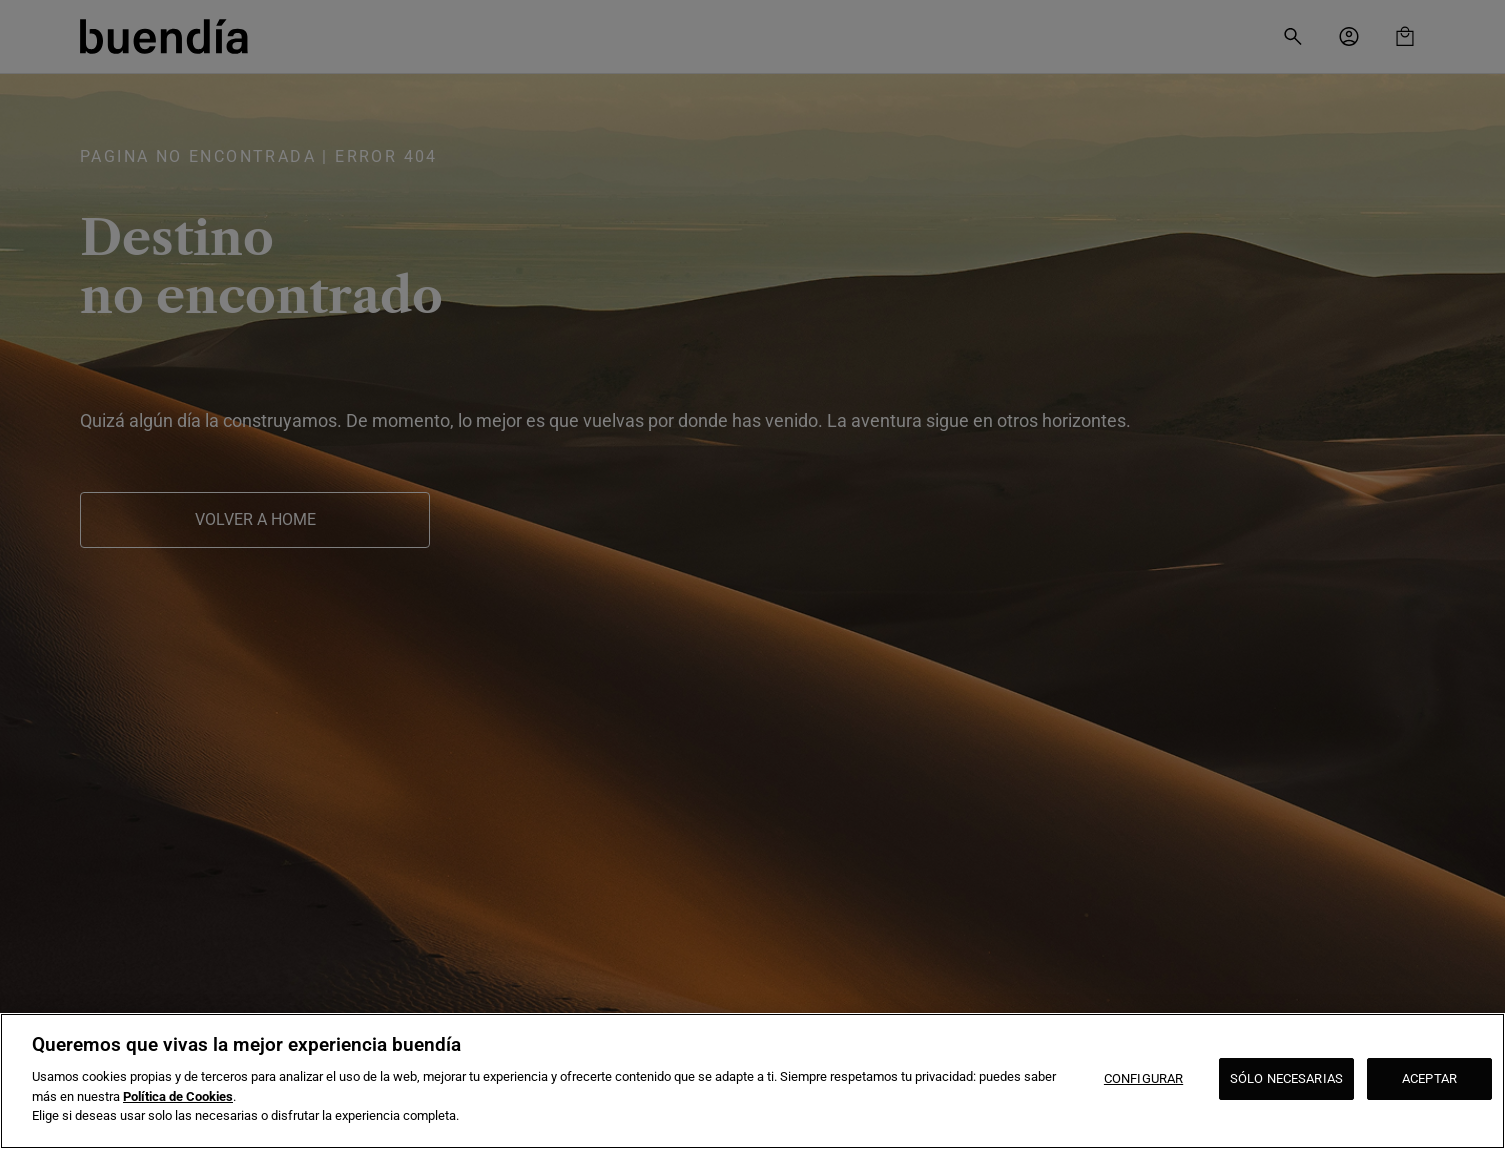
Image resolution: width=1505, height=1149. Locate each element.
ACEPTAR (1429, 1078)
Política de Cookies (178, 1096)
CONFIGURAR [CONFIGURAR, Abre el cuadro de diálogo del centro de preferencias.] (1143, 1078)
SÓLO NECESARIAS (1286, 1078)
